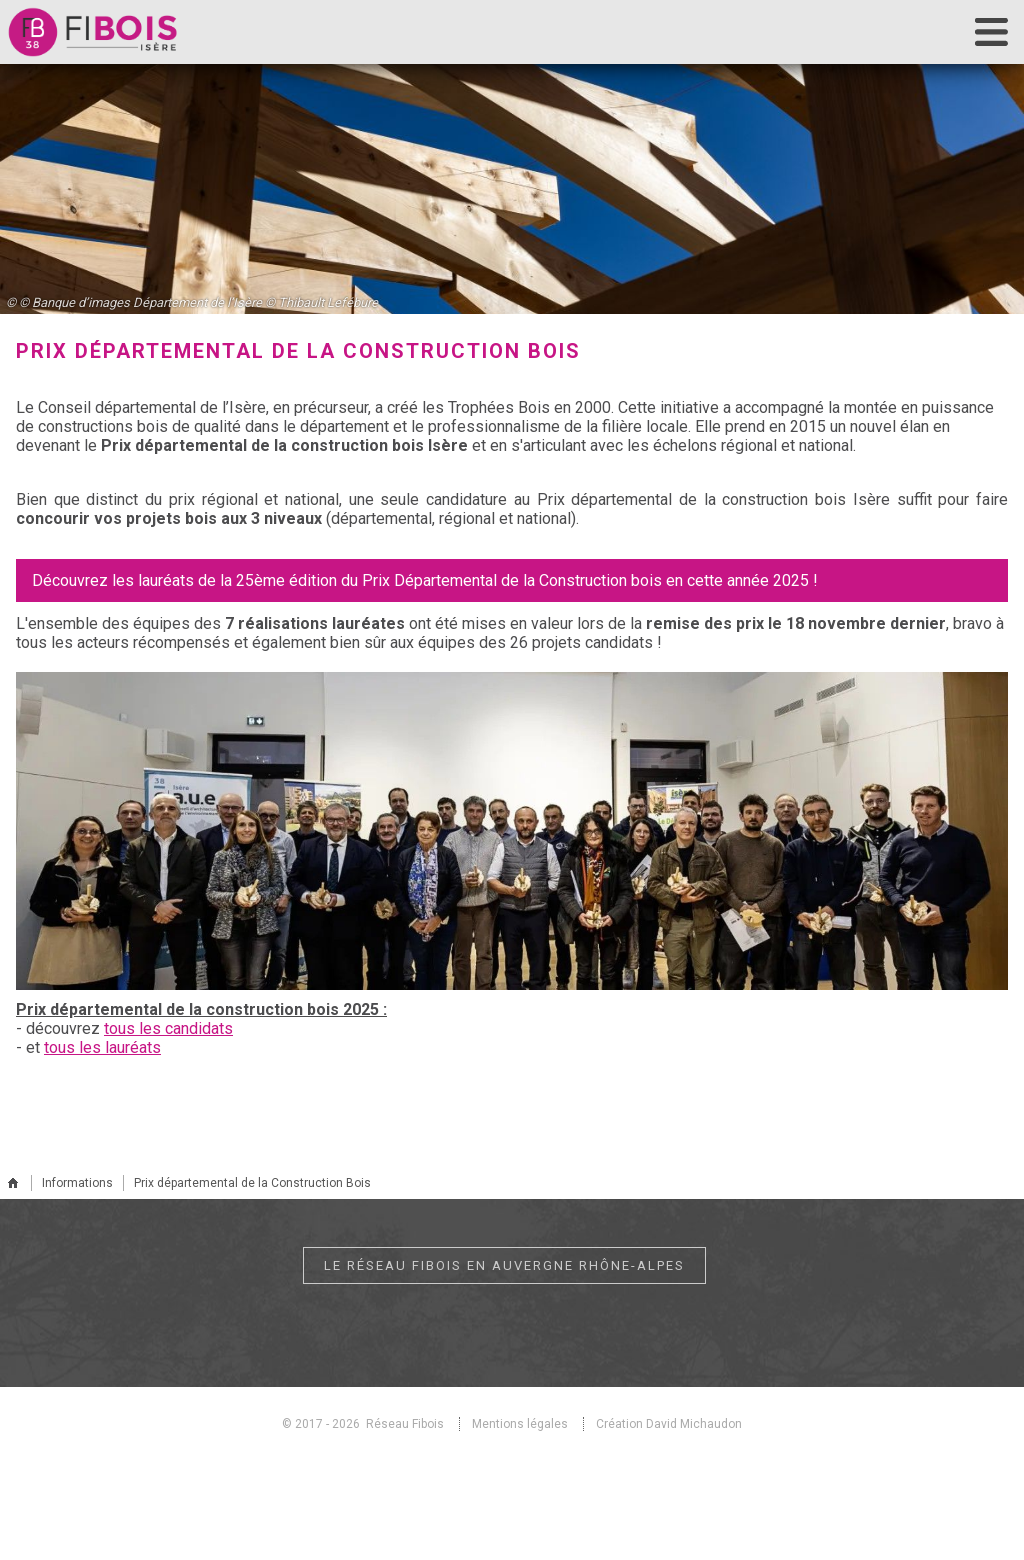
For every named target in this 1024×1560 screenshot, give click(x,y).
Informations (77, 1183)
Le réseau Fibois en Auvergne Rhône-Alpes (504, 1265)
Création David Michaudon (669, 1424)
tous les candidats (168, 1028)
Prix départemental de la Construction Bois (252, 1183)
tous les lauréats (102, 1047)
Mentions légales (520, 1424)
